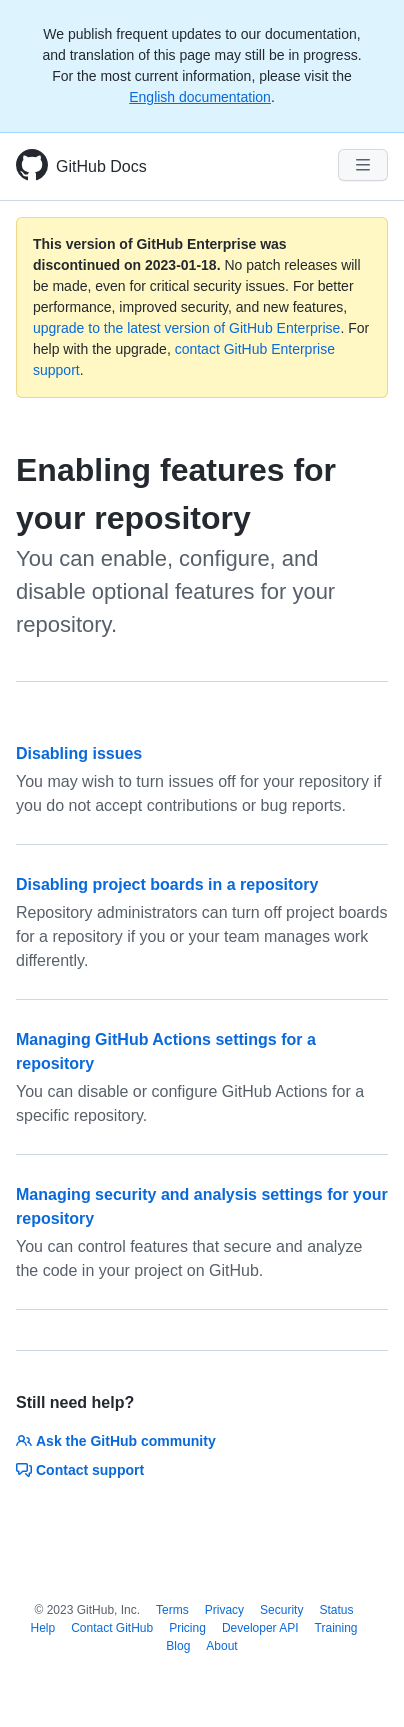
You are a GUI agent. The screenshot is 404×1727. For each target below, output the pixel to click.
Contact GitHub (112, 1628)
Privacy (224, 1610)
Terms (172, 1610)
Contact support (80, 1470)
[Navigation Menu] (363, 165)
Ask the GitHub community (116, 1441)
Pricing (187, 1628)
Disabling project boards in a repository (167, 884)
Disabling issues (79, 753)
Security (281, 1610)
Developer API (260, 1628)
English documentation (200, 97)
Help (42, 1628)
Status (336, 1610)
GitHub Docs (101, 166)
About (221, 1646)
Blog (178, 1646)
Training (336, 1628)
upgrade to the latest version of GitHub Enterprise (186, 328)
